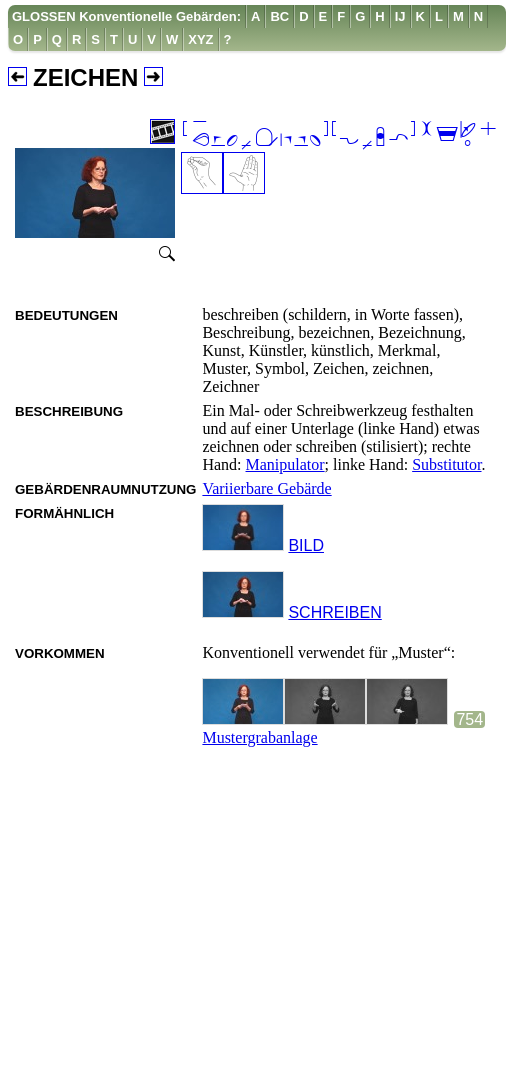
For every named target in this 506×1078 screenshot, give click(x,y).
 (340, 135)
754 (469, 719)
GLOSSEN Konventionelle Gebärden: (126, 16)
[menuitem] (127, 16)
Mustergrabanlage (259, 737)
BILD (306, 545)
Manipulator (285, 464)
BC (279, 16)
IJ (400, 16)
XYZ (200, 39)
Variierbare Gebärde (266, 488)
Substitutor (446, 464)
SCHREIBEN (334, 612)
